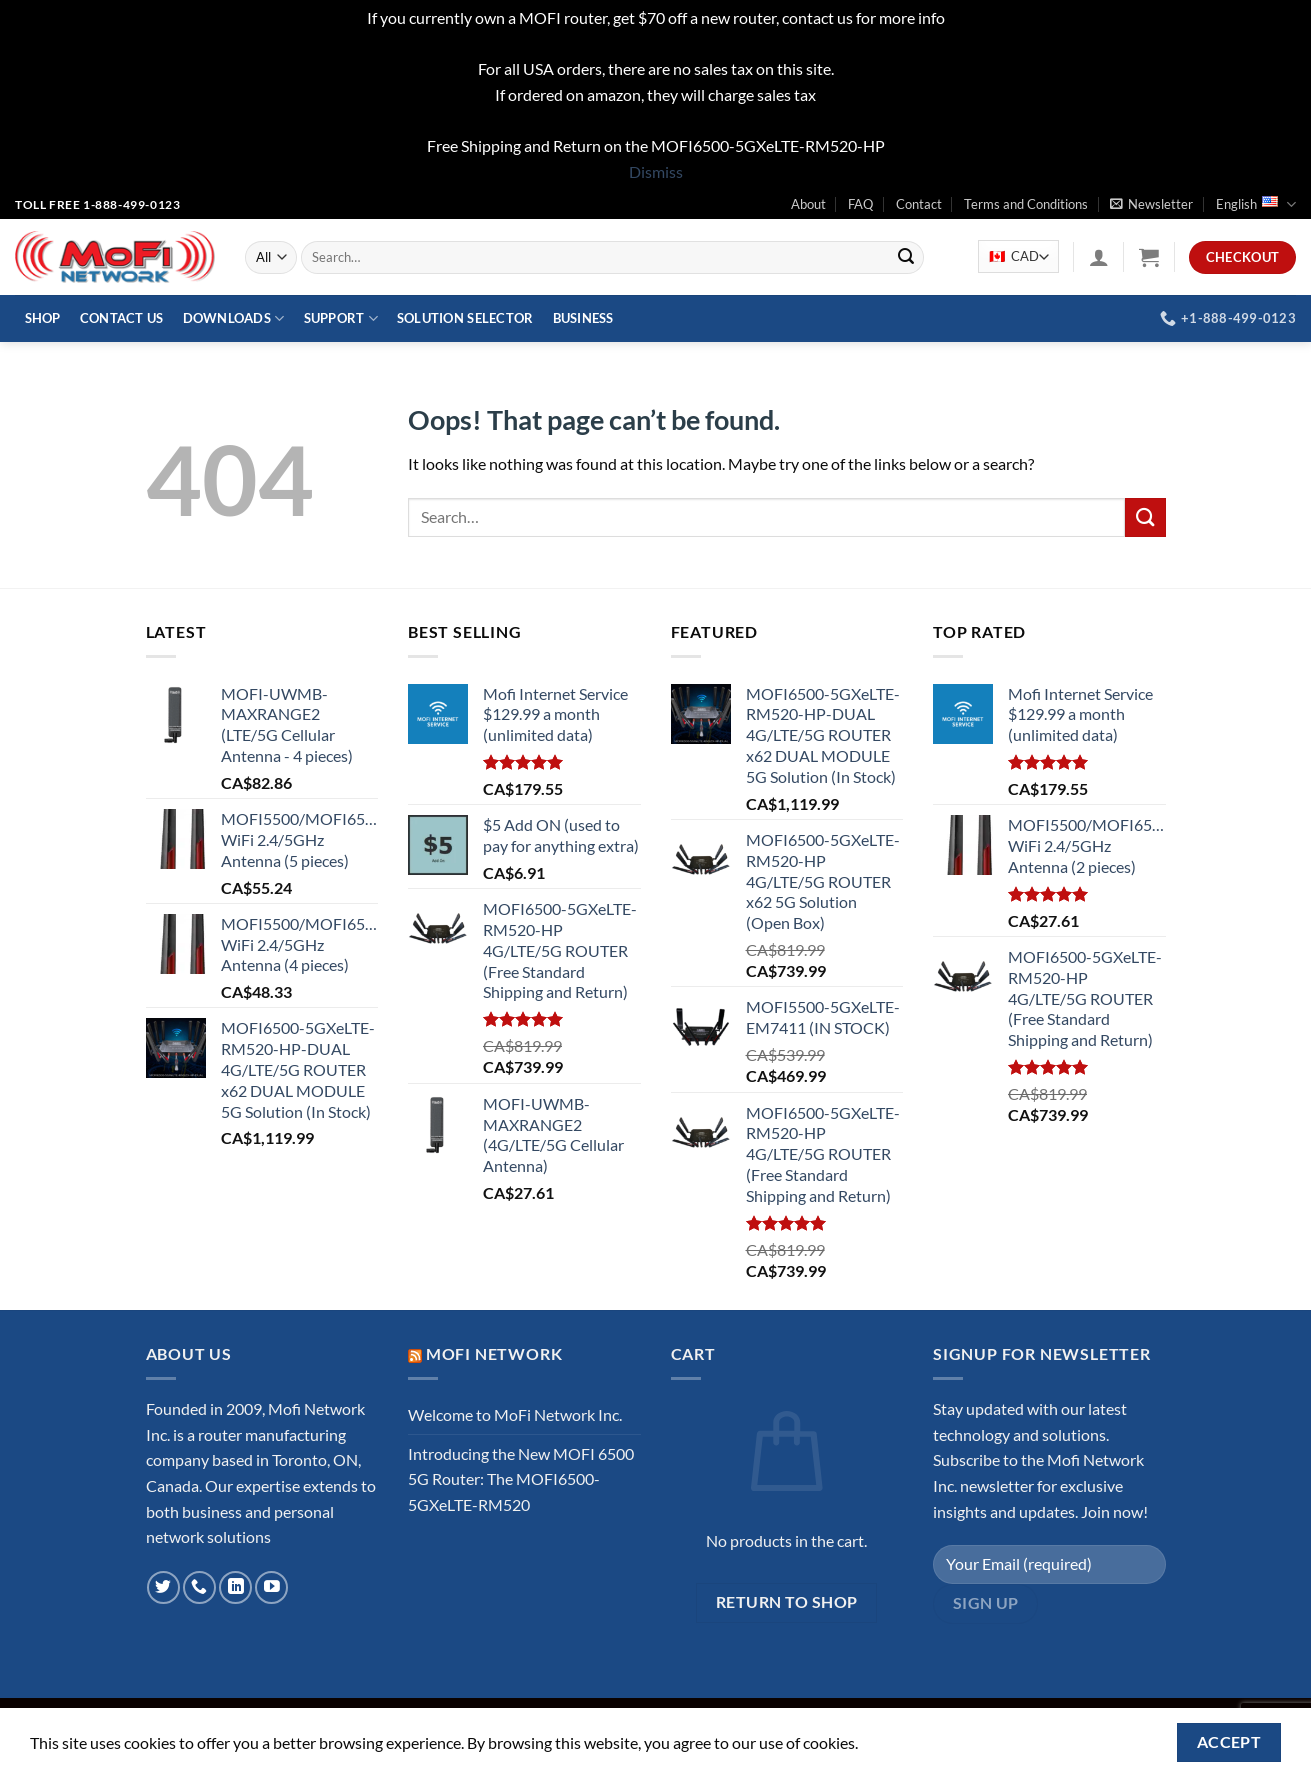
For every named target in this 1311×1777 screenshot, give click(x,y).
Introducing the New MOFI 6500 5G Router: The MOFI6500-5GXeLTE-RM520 (521, 1479)
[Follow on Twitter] (163, 1587)
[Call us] (199, 1587)
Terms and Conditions (1026, 204)
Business (583, 318)
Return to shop (787, 1602)
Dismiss (656, 171)
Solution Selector (465, 318)
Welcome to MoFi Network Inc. (515, 1414)
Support (341, 318)
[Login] (1099, 257)
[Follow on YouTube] (271, 1587)
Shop (43, 318)
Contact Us (122, 318)
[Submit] (906, 257)
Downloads (234, 318)
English (1256, 204)
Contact (919, 204)
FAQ (860, 204)
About (808, 204)
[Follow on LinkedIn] (235, 1587)
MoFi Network (494, 1353)
